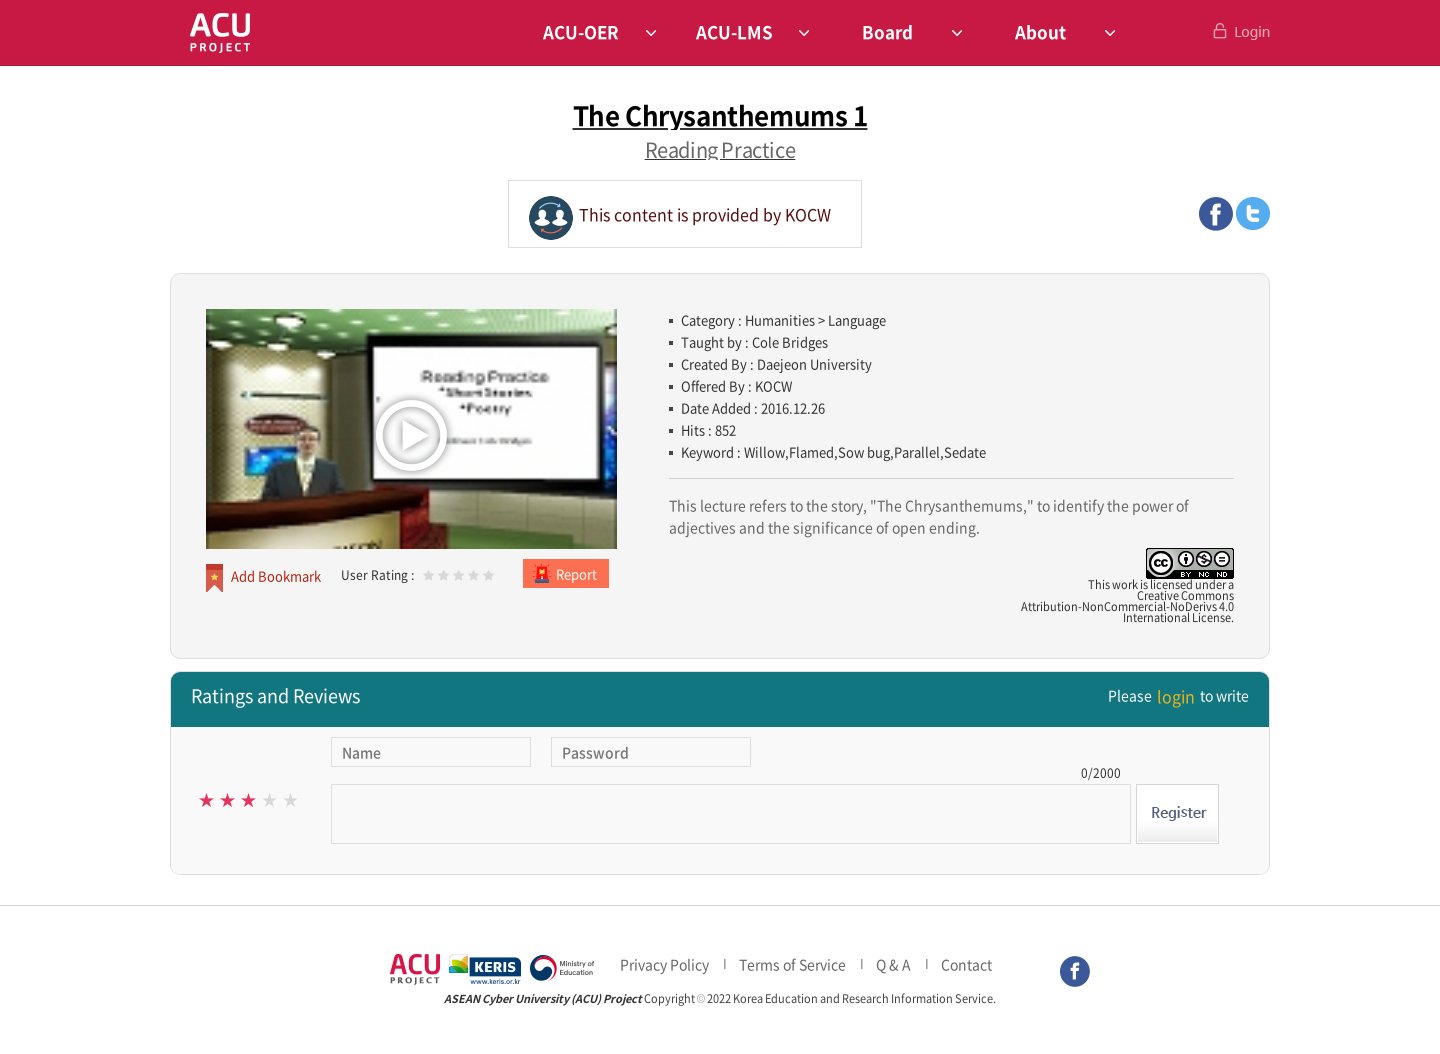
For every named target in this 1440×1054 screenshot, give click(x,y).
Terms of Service (792, 964)
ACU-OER (581, 31)
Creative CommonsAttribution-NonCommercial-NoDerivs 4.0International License (1127, 606)
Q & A (893, 964)
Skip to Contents (0, 20)
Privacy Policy (664, 964)
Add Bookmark (276, 575)
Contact (966, 964)
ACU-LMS (734, 31)
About (1040, 31)
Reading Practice (720, 149)
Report (576, 573)
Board (887, 31)
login (1176, 696)
